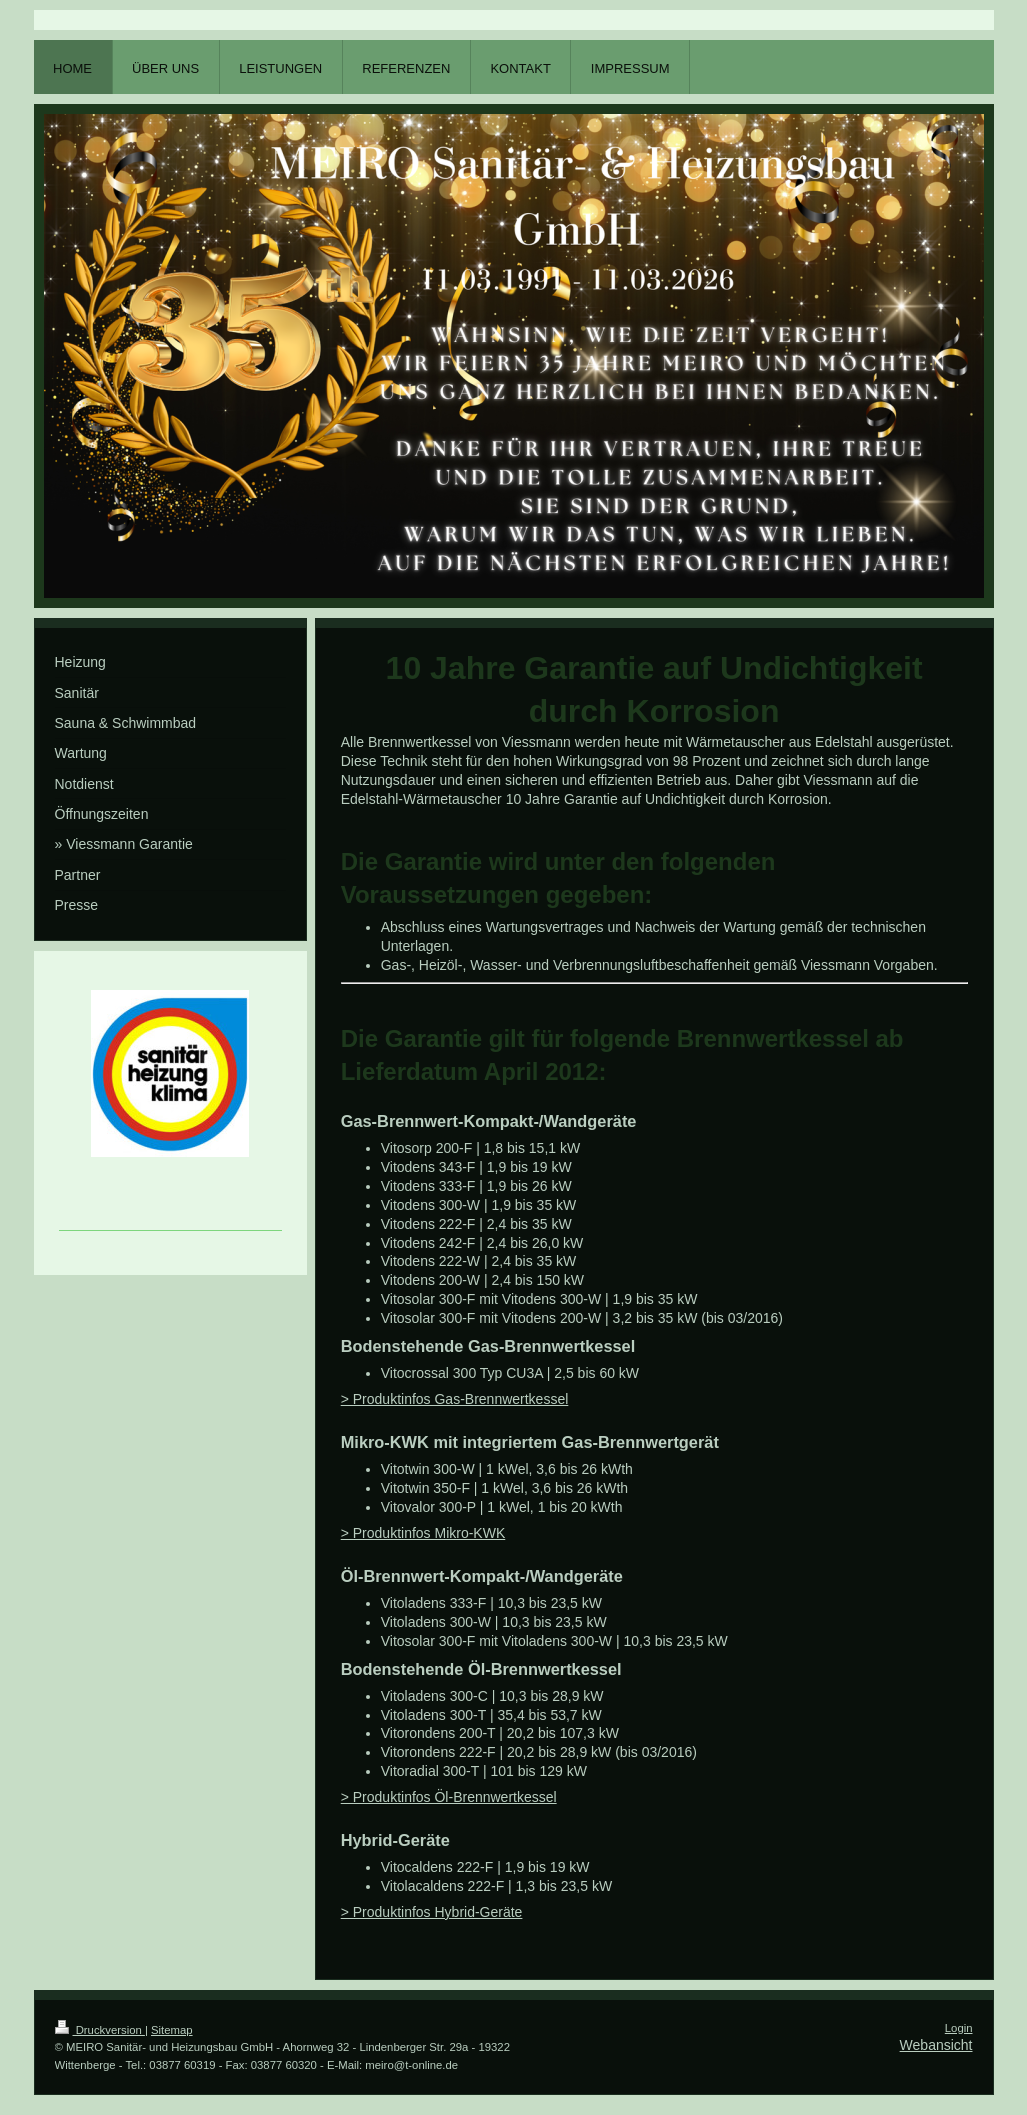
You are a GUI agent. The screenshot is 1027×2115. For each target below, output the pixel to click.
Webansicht (936, 2045)
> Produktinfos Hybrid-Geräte (432, 1912)
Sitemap (172, 2030)
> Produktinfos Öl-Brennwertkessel (449, 1797)
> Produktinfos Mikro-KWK (423, 1533)
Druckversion (100, 2030)
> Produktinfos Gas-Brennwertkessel (455, 1399)
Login (959, 2028)
